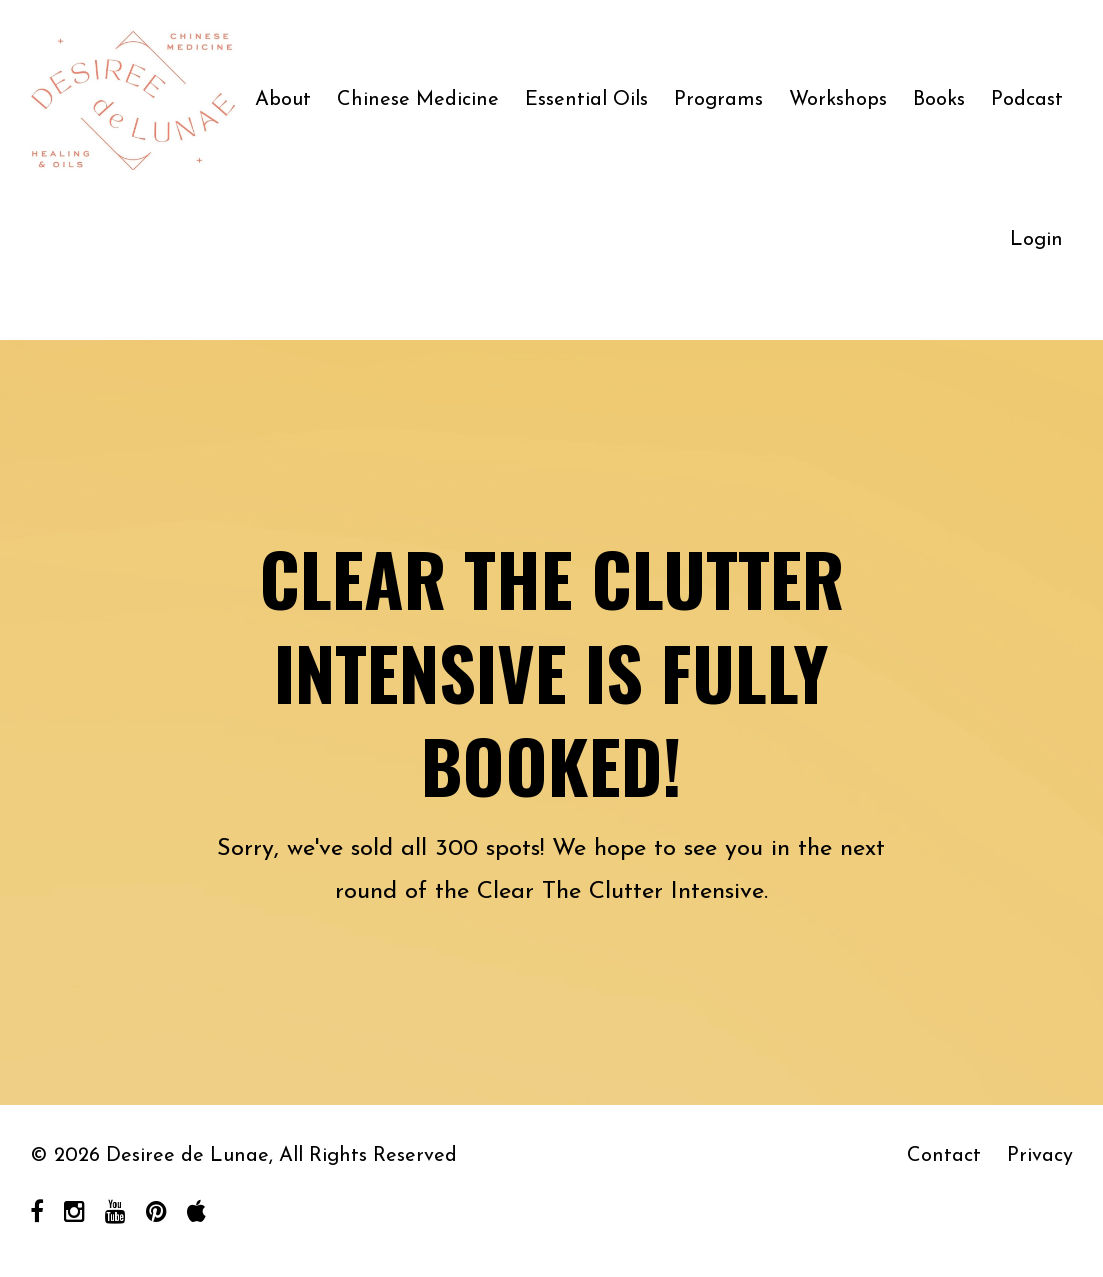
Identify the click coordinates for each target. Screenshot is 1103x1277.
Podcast (1027, 100)
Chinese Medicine (418, 100)
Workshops (838, 100)
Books (939, 100)
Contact (944, 1156)
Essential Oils (586, 100)
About (283, 100)
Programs (718, 100)
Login (1036, 240)
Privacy (1040, 1156)
